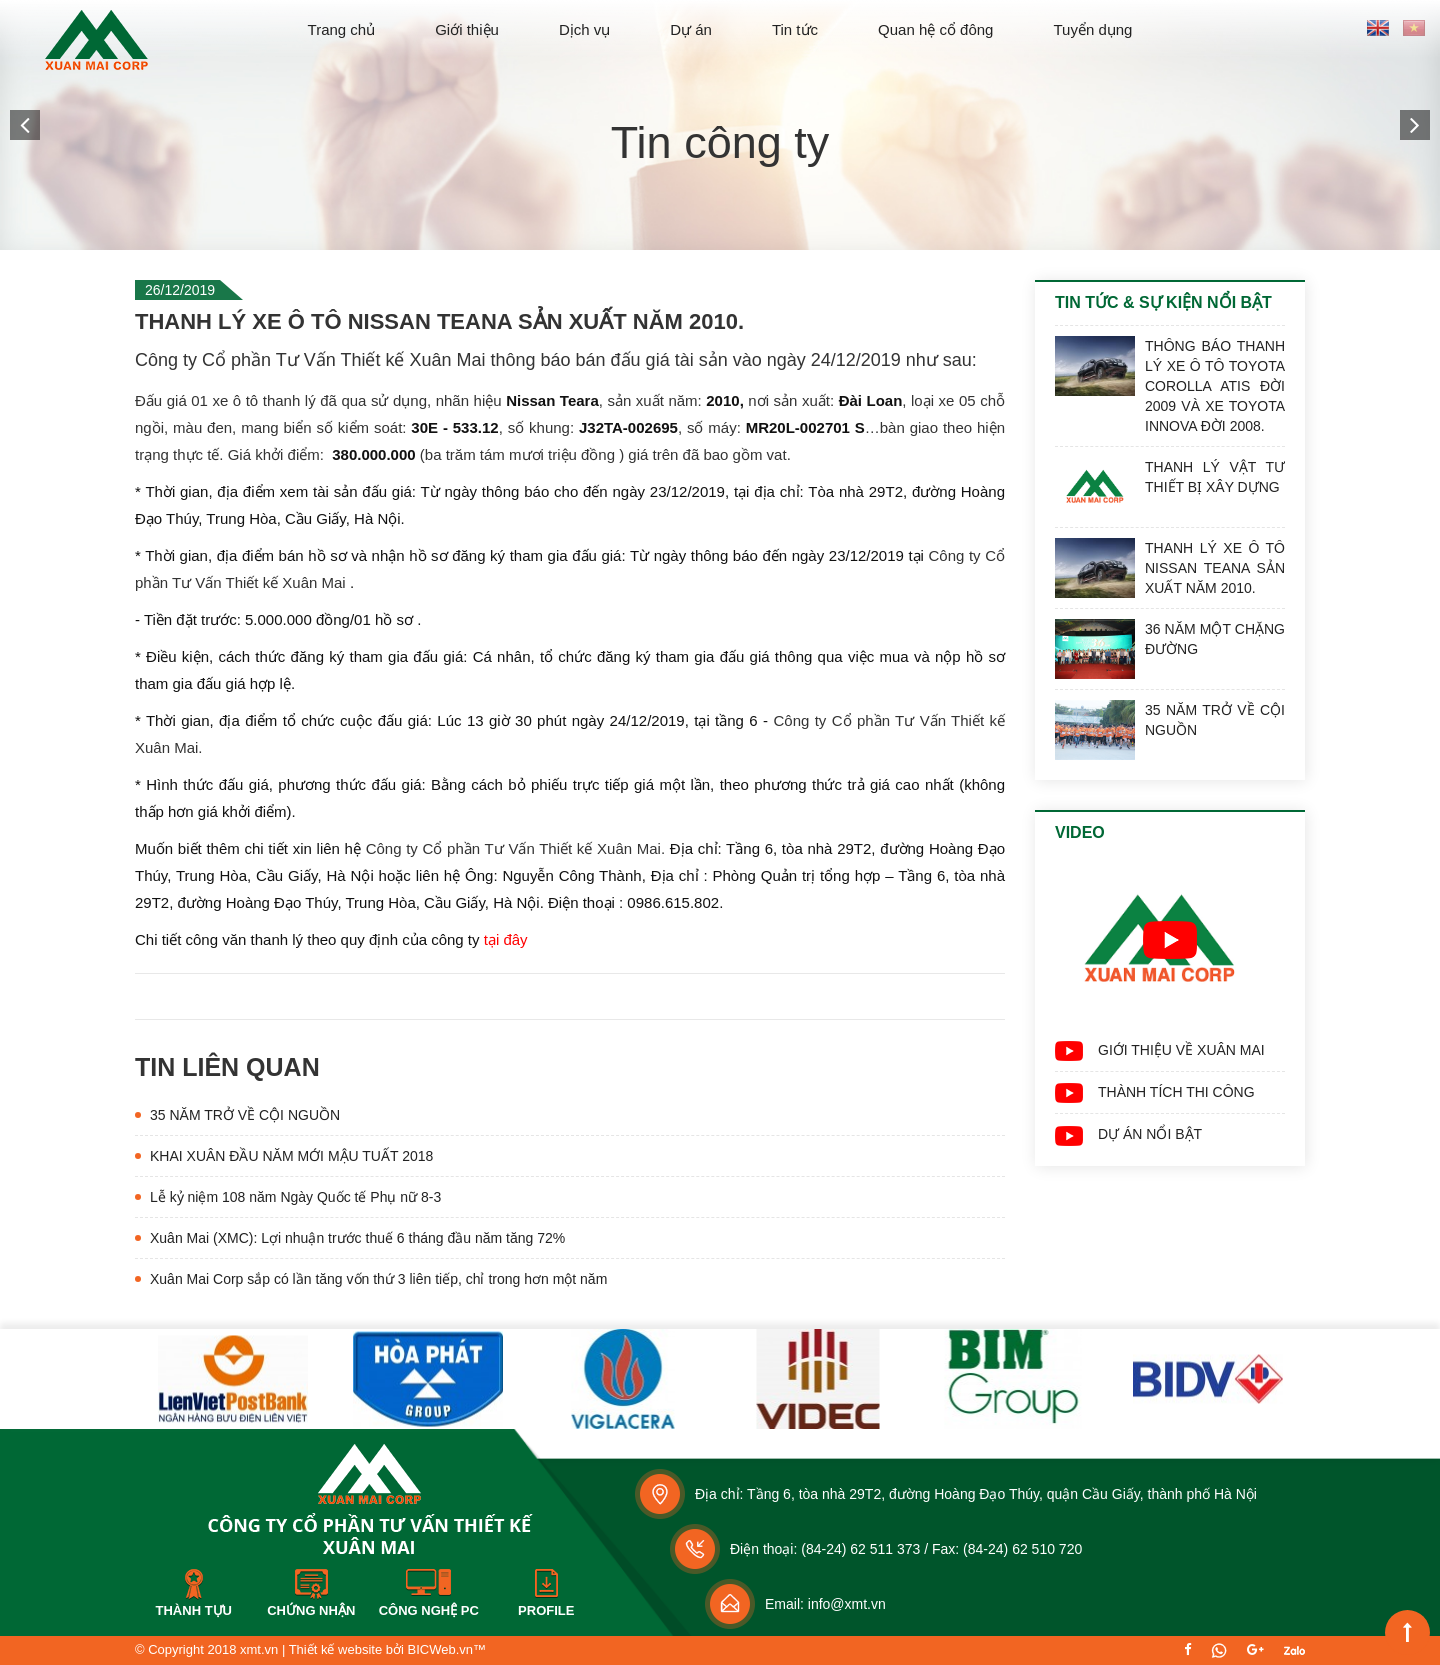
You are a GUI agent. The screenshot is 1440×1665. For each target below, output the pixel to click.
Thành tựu (194, 1610)
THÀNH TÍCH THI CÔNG (1176, 1092)
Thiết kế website (335, 1649)
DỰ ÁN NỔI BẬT (1150, 1134)
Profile (546, 1610)
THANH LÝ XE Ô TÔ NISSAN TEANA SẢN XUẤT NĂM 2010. (1215, 568)
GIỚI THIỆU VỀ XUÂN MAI (1181, 1050)
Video (1080, 832)
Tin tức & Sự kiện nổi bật (1163, 302)
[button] (25, 125)
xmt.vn (259, 1649)
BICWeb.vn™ (446, 1649)
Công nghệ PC (429, 1610)
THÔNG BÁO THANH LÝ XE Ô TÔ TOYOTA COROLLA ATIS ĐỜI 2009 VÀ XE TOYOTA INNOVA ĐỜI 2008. (1215, 386)
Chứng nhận (311, 1610)
